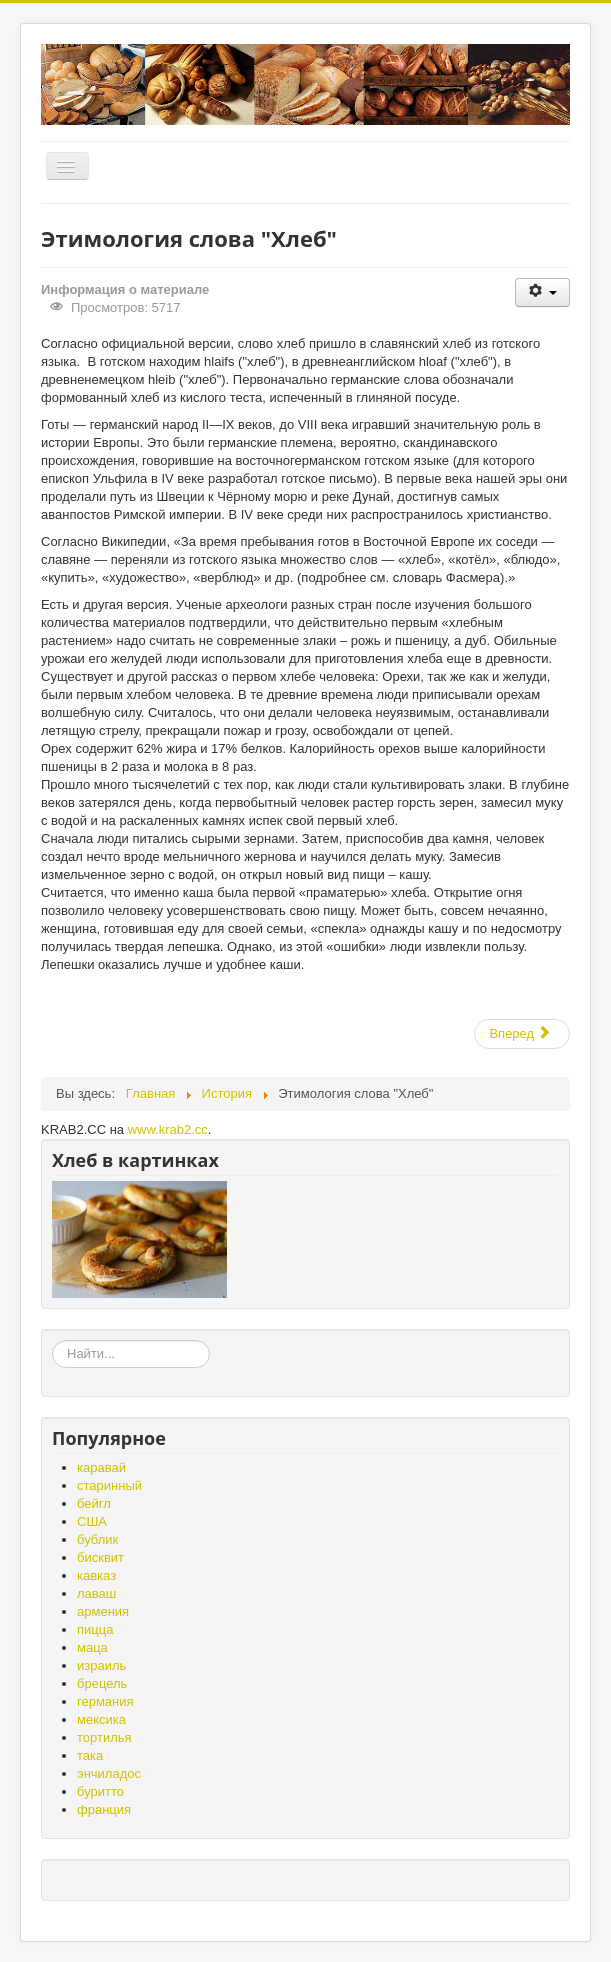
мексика (101, 1719)
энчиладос (109, 1773)
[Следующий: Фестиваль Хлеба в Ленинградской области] (522, 1034)
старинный (109, 1485)
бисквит (100, 1557)
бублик (97, 1539)
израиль (101, 1665)
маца (92, 1647)
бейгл (94, 1503)
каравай (101, 1467)
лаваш (96, 1593)
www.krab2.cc (168, 1129)
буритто (100, 1791)
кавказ (96, 1575)
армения (103, 1611)
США (92, 1521)
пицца (95, 1629)
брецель (102, 1683)
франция (104, 1809)
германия (105, 1701)
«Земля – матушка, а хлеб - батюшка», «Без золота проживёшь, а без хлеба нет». (52, 1340)
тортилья (104, 1737)
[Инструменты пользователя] (542, 292)
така (90, 1755)
